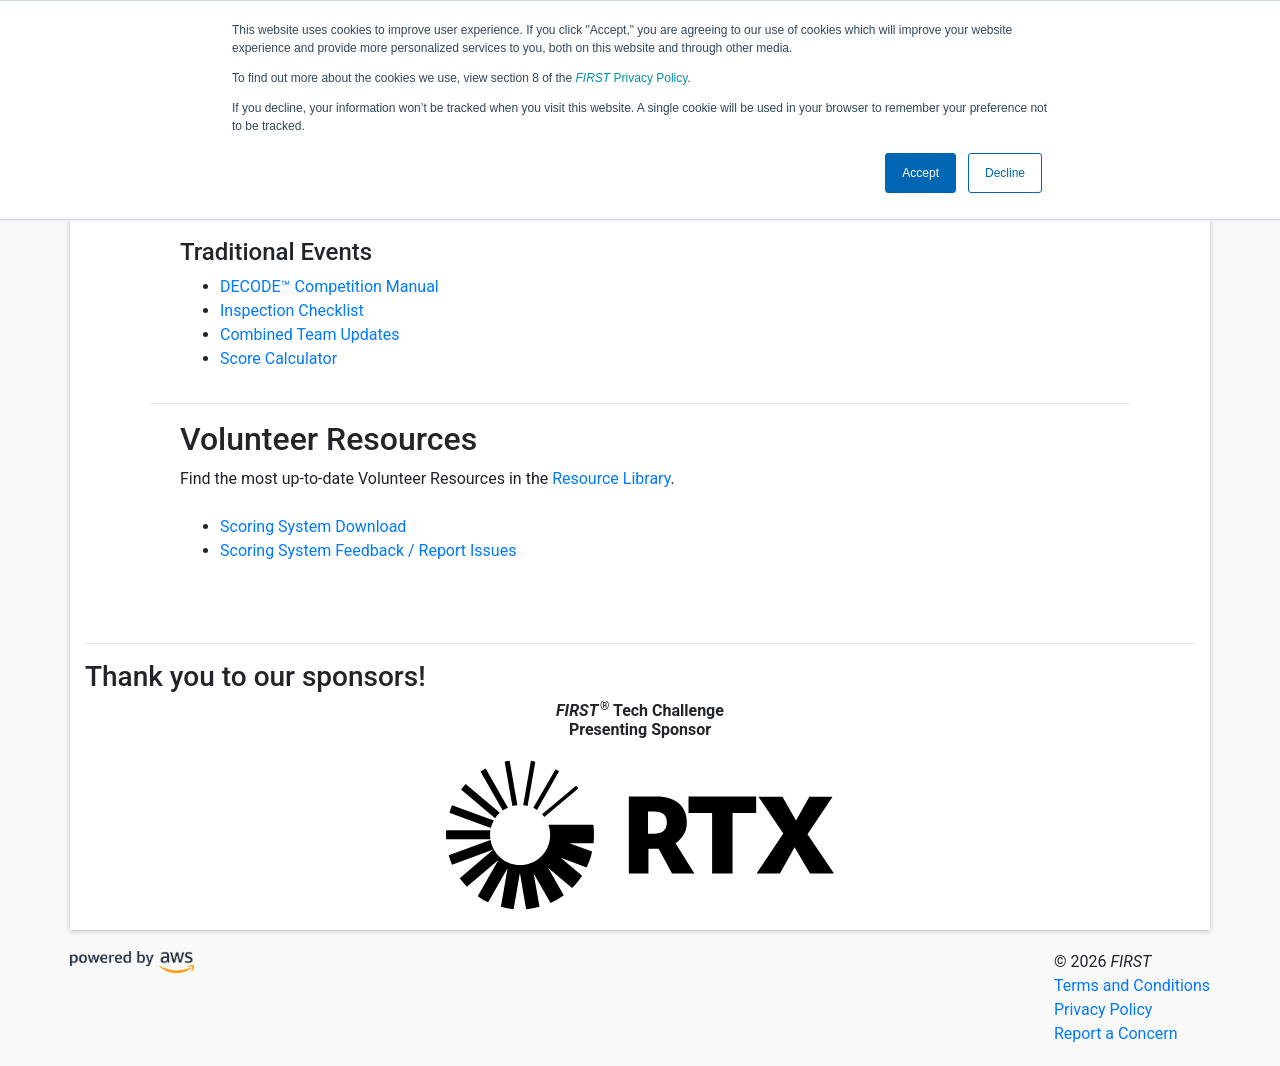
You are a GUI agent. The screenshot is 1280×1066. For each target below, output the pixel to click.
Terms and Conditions (1132, 985)
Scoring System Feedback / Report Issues (368, 550)
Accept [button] (920, 173)
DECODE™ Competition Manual (329, 286)
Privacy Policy (632, 78)
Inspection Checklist (292, 310)
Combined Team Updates (309, 334)
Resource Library (611, 478)
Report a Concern (1116, 1033)
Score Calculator (278, 358)
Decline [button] (1005, 173)
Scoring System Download (313, 526)
